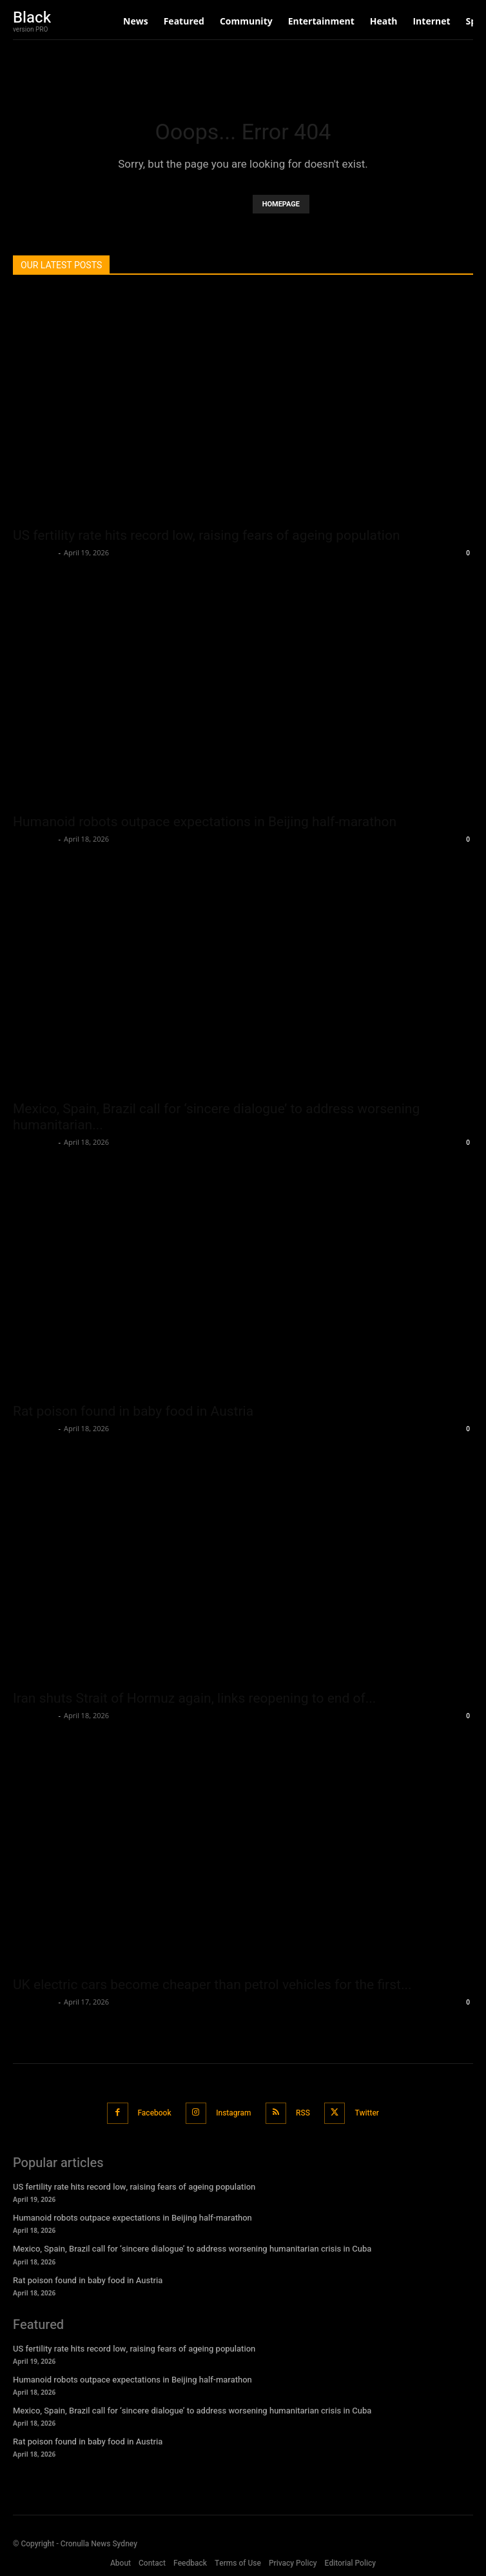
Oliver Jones (34, 552)
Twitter (367, 2113)
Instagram (233, 2113)
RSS (303, 2113)
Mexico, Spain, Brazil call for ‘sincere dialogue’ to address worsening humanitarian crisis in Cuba (192, 2249)
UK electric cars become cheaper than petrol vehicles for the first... (212, 1984)
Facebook (154, 2113)
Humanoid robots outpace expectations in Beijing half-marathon (204, 821)
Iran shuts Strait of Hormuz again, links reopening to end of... (194, 1698)
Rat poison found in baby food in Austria (133, 1411)
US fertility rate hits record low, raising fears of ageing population (206, 535)
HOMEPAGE (281, 204)
